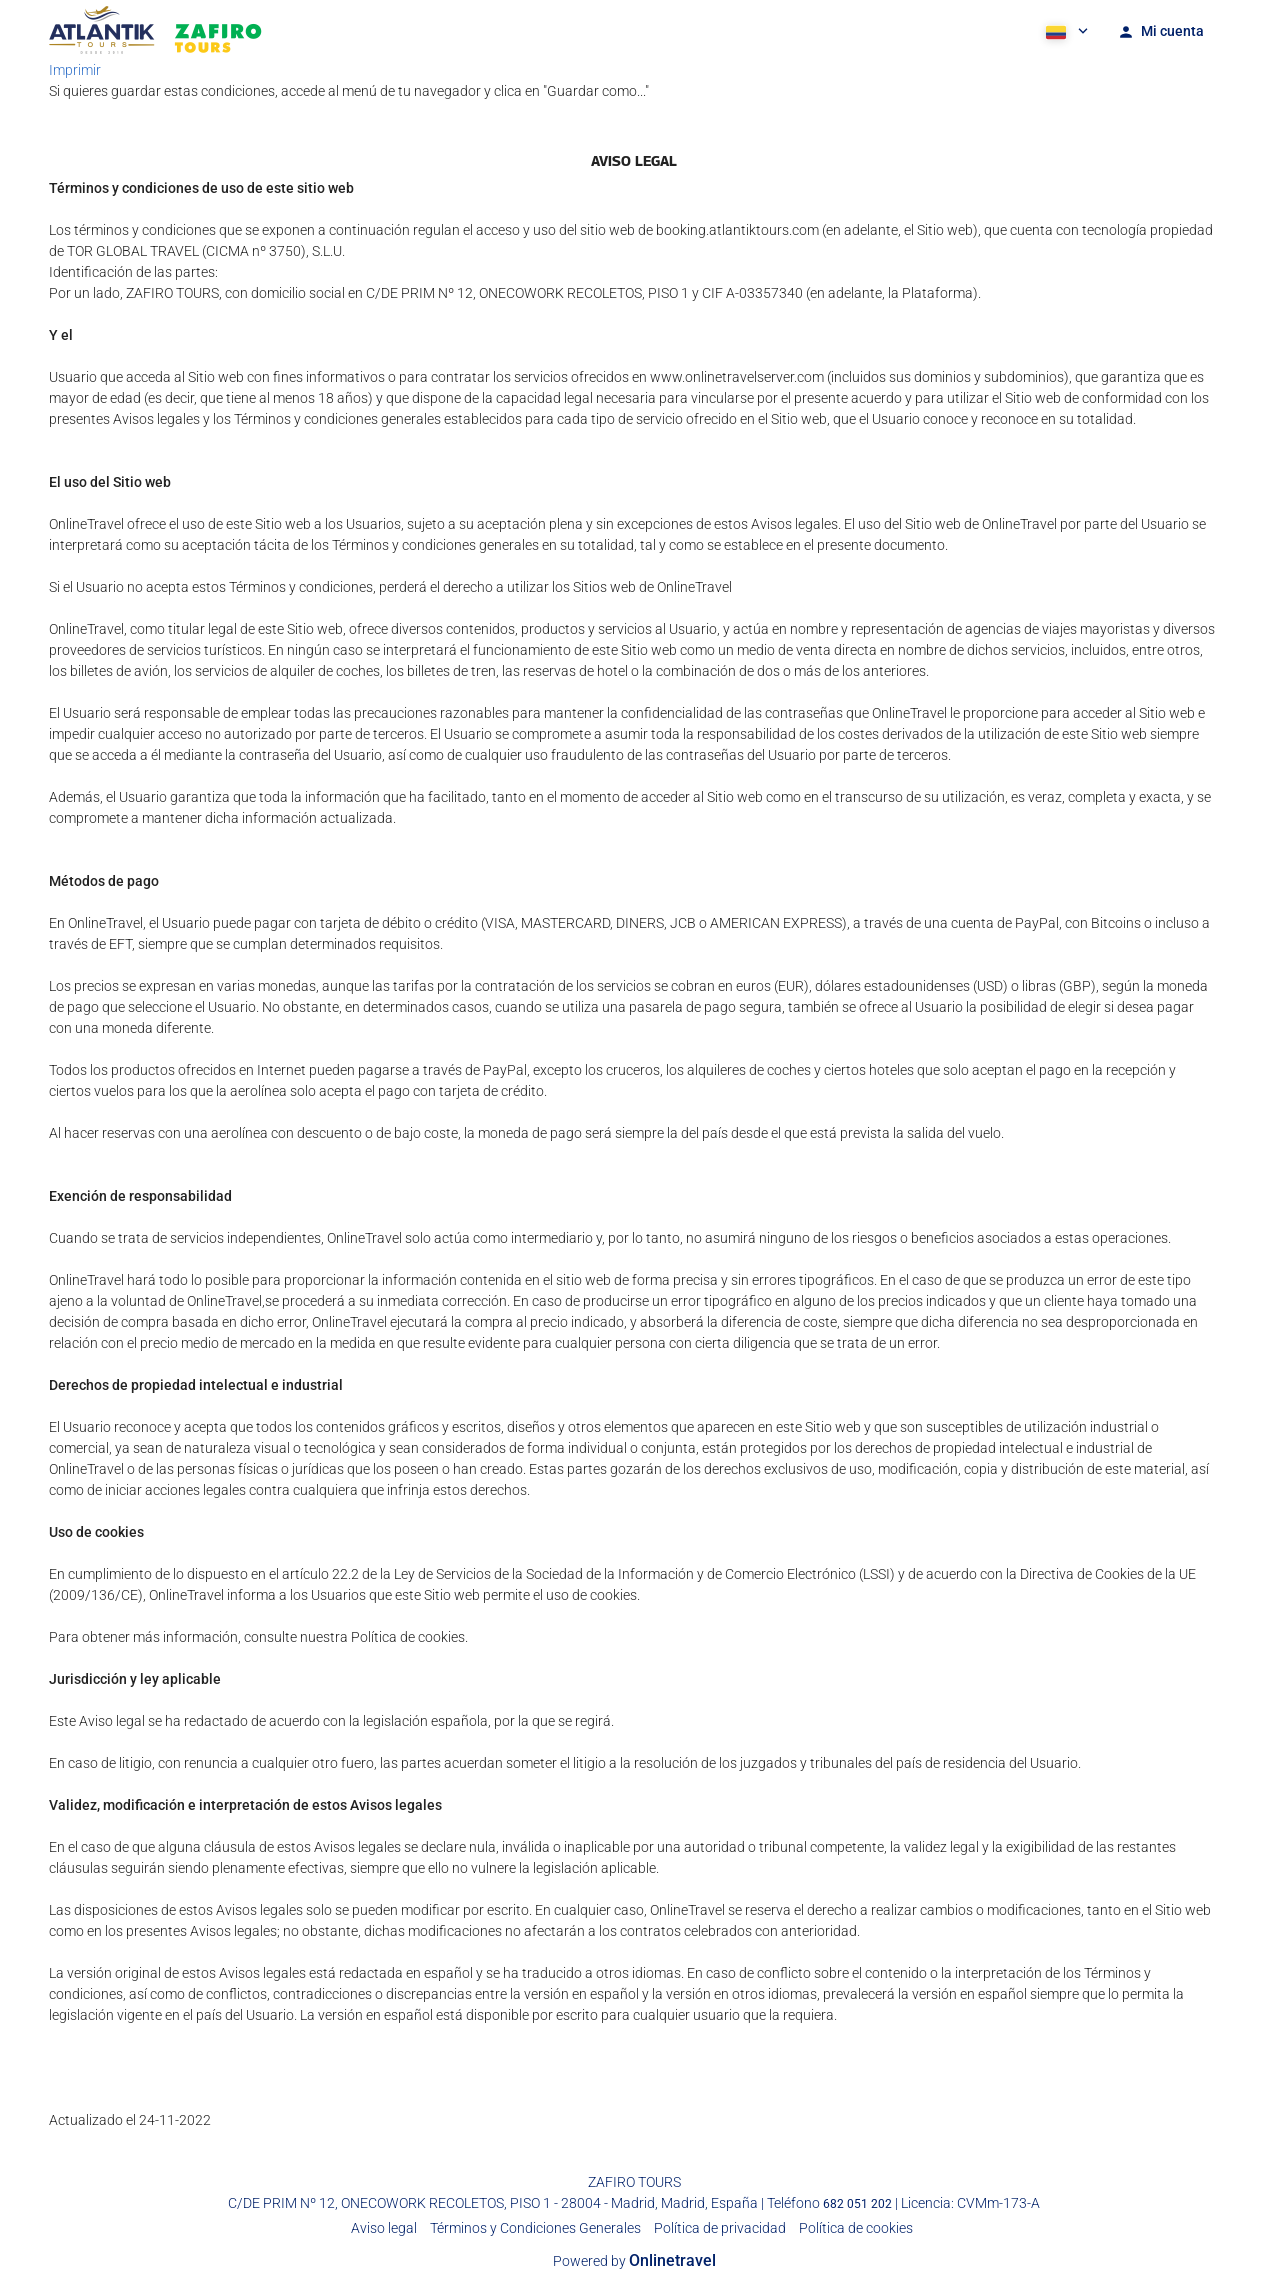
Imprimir (75, 70)
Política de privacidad (720, 2228)
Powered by (634, 2261)
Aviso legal (384, 2228)
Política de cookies (856, 2228)
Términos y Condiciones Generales (535, 2228)
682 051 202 (857, 2204)
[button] (1065, 30)
